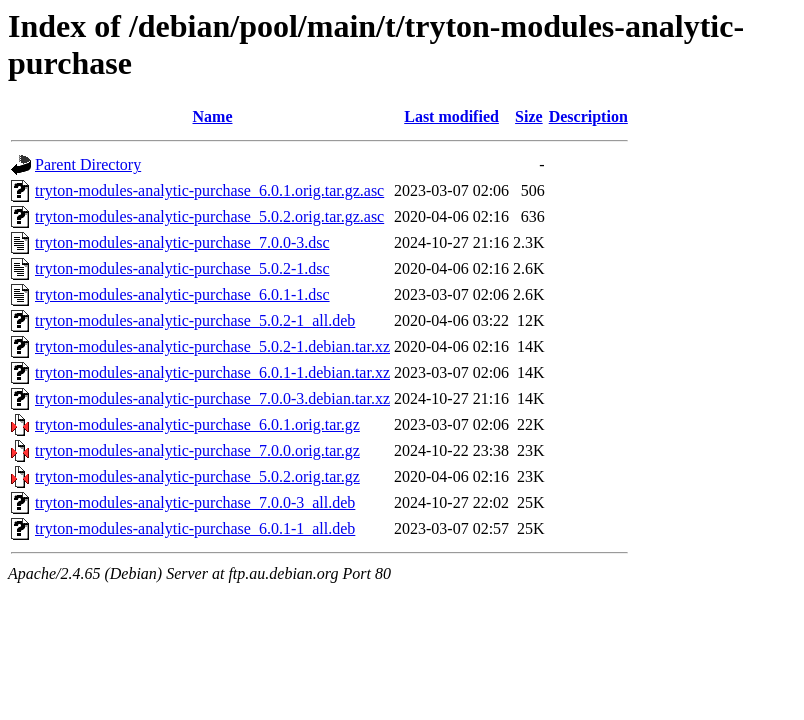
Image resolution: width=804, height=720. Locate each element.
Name (213, 116)
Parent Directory (88, 164)
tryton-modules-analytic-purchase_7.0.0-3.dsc (182, 242)
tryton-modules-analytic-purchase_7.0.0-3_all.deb (195, 502)
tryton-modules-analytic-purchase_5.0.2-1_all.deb (195, 320)
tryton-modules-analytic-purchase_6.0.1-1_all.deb (195, 528)
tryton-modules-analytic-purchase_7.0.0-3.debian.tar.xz (212, 398)
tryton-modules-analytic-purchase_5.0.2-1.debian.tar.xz (212, 346)
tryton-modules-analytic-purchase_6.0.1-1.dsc (182, 294)
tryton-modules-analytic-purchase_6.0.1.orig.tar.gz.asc (209, 190)
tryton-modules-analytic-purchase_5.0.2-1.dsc (182, 268)
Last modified (451, 116)
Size (529, 116)
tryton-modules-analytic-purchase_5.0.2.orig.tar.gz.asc (209, 216)
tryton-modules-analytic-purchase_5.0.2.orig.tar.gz (197, 476)
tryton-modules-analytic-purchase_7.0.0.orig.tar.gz (197, 450)
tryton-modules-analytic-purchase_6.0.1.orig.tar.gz (197, 424)
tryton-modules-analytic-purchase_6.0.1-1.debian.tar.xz (212, 372)
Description (588, 116)
